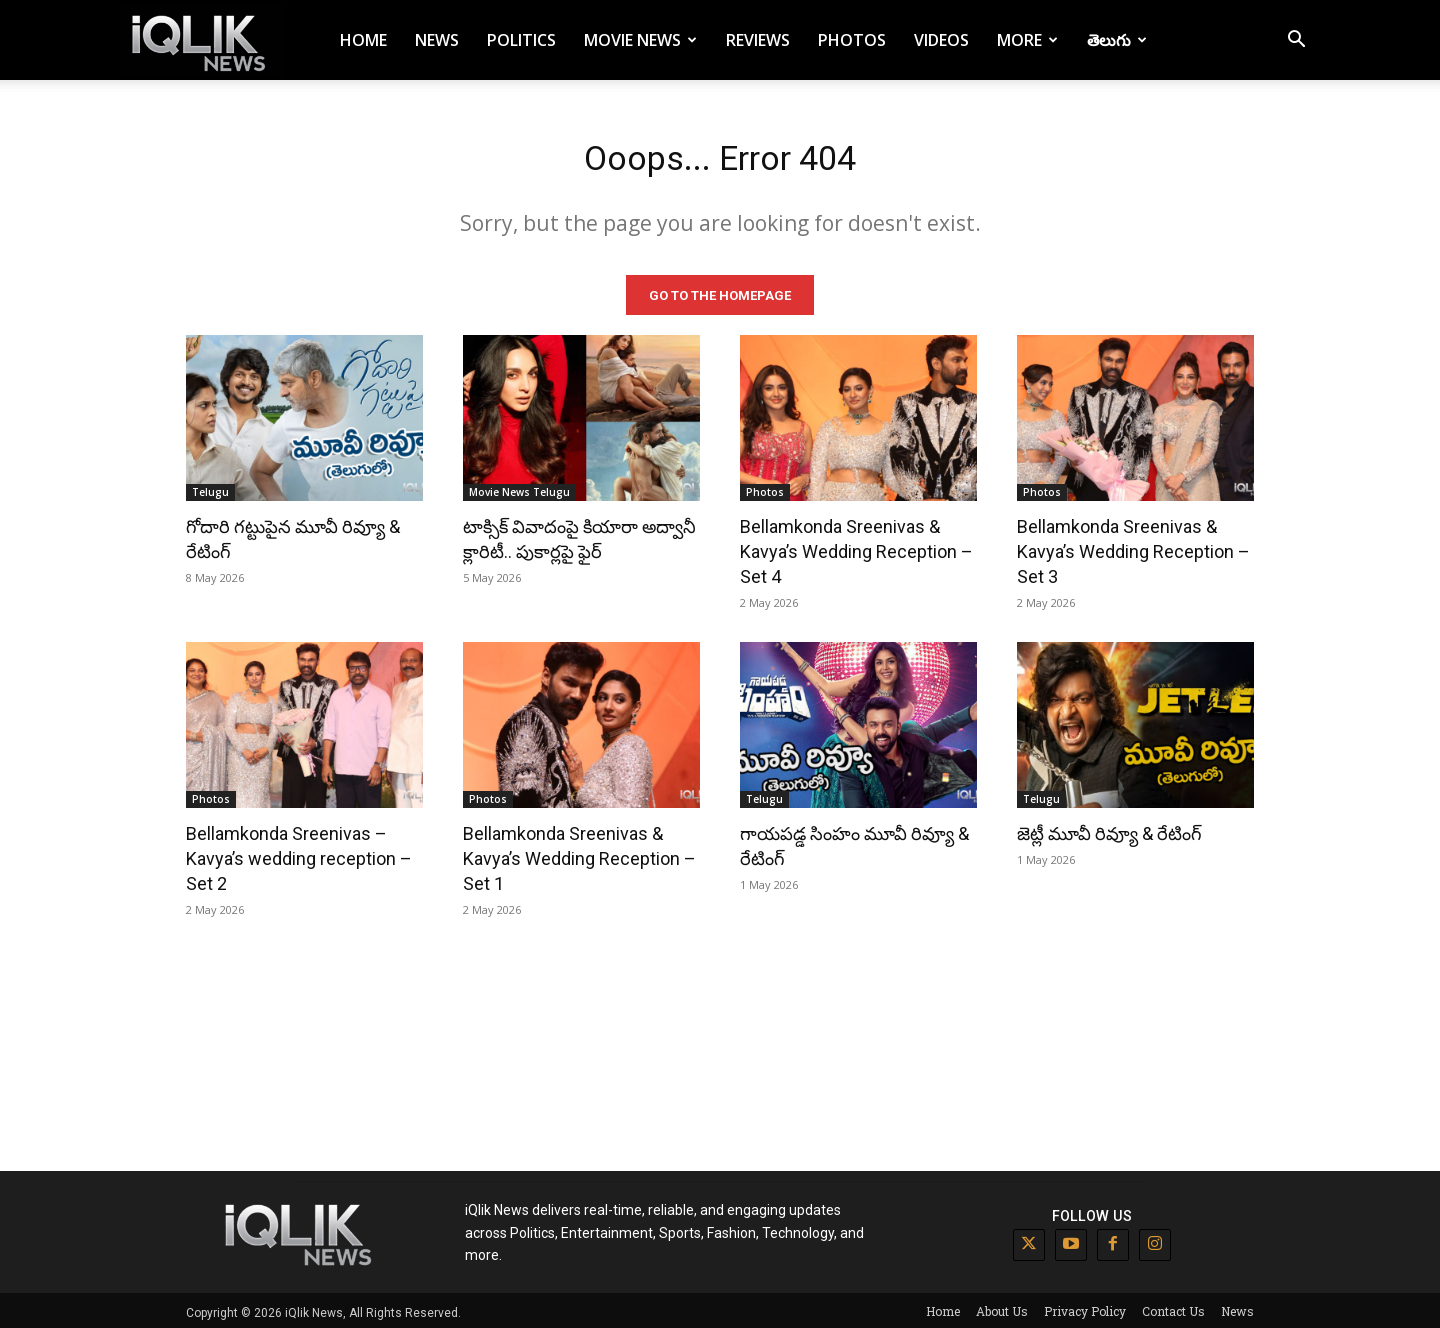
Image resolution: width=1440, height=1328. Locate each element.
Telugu (210, 488)
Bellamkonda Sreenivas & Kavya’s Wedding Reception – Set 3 (1133, 547)
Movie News (640, 40)
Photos (852, 40)
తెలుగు (1117, 40)
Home (363, 40)
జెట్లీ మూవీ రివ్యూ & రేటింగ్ (1109, 829)
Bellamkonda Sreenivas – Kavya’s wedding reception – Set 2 (299, 854)
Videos (941, 40)
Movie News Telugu (519, 488)
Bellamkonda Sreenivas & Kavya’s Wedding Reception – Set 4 (856, 547)
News (437, 40)
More (1027, 40)
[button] (1296, 41)
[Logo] (202, 40)
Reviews (758, 40)
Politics (521, 40)
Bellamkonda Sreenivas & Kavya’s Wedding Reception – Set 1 (579, 854)
